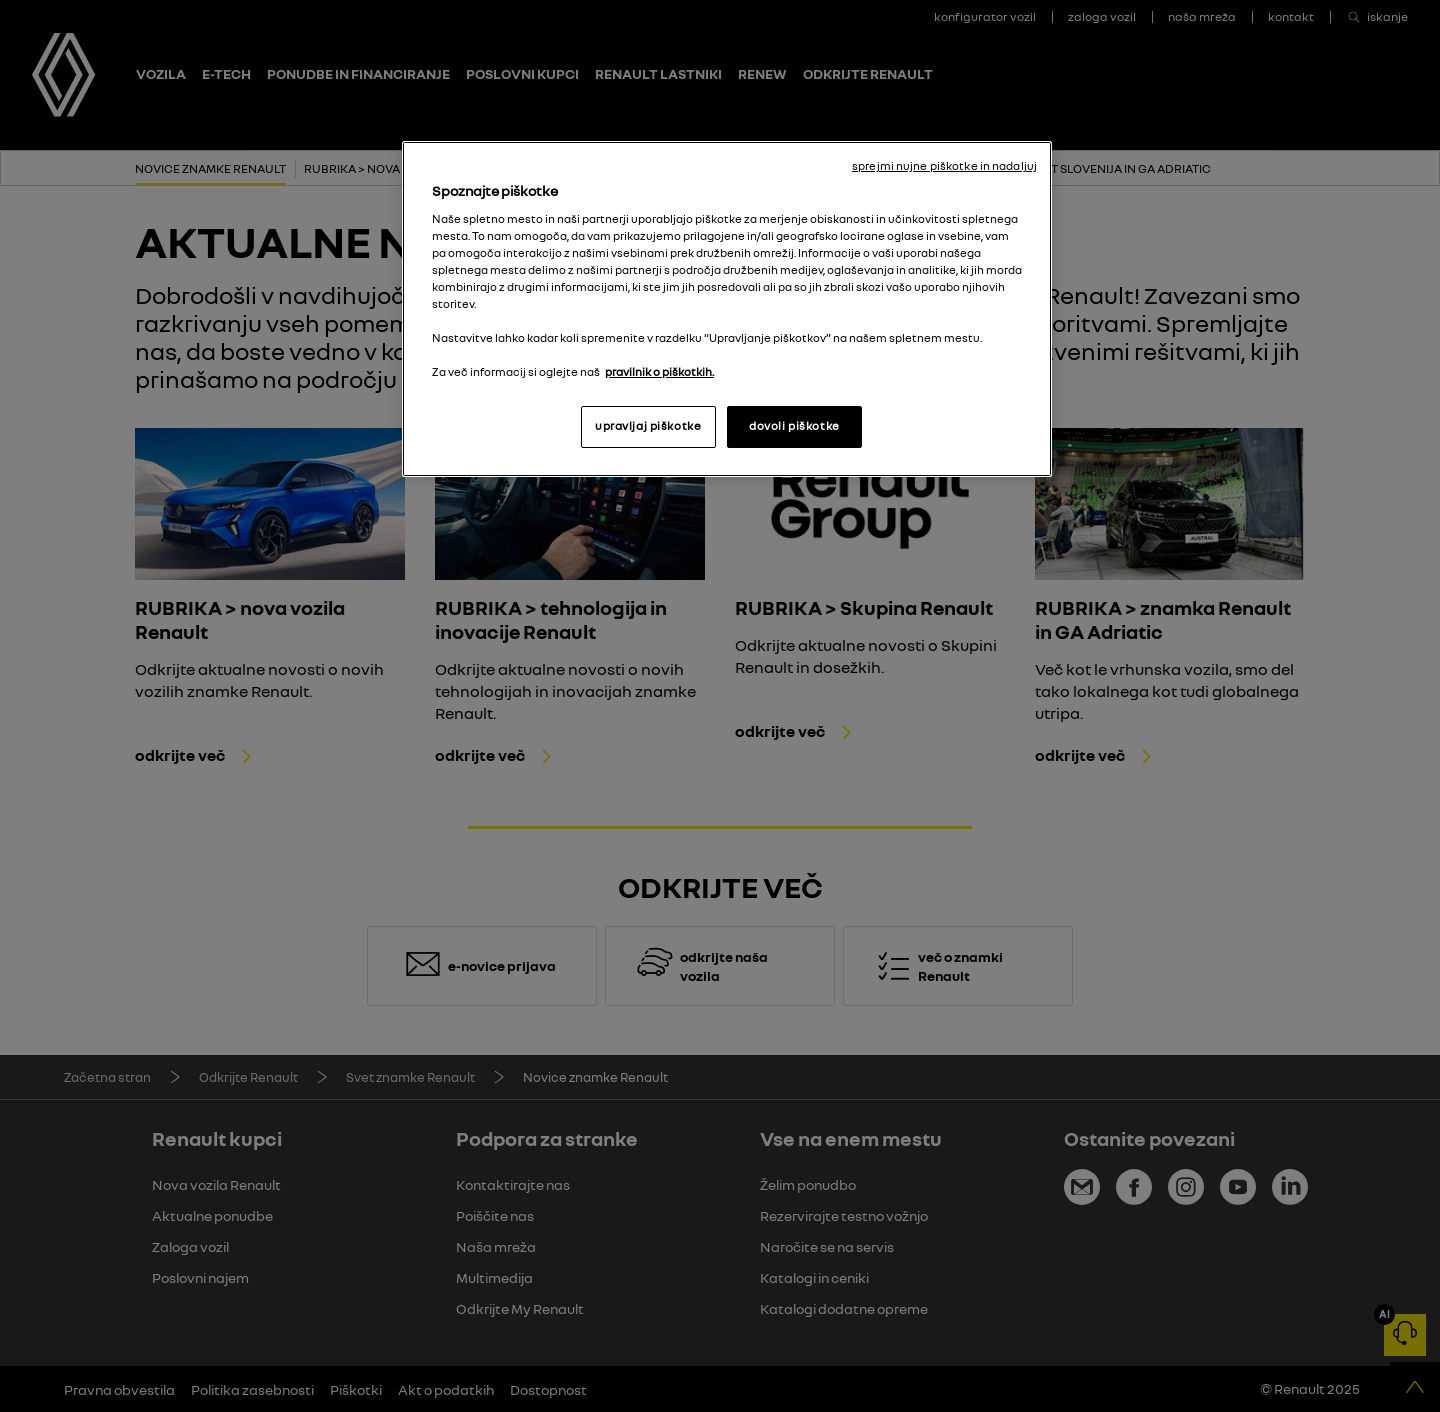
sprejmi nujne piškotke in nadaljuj (944, 166)
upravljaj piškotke (648, 426)
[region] (727, 309)
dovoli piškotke (794, 426)
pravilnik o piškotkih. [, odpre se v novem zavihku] (659, 372)
